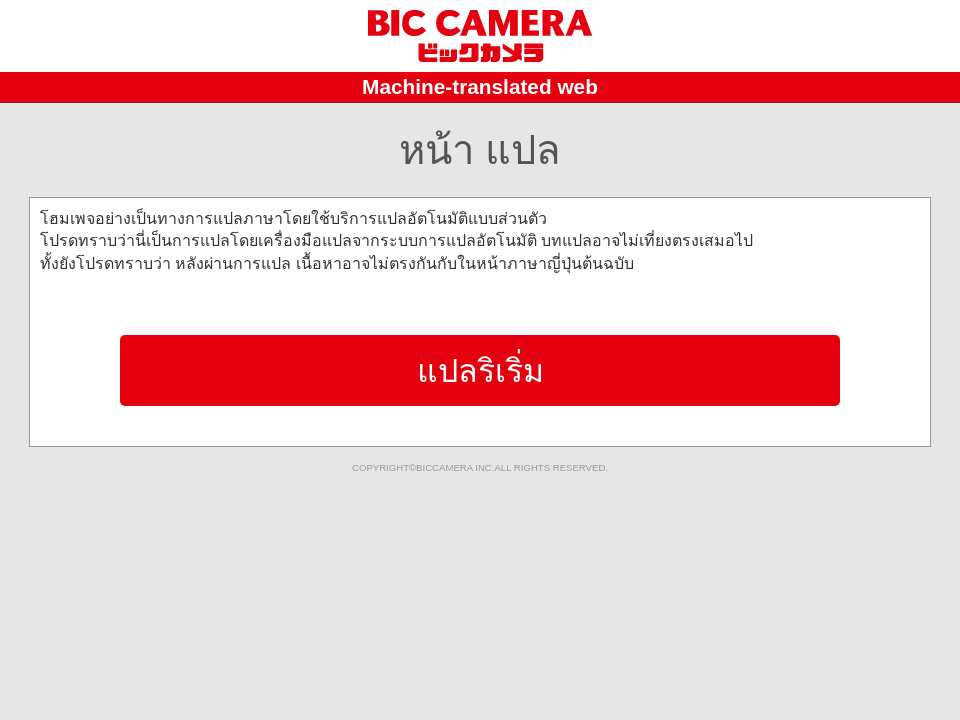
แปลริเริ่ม (480, 371)
